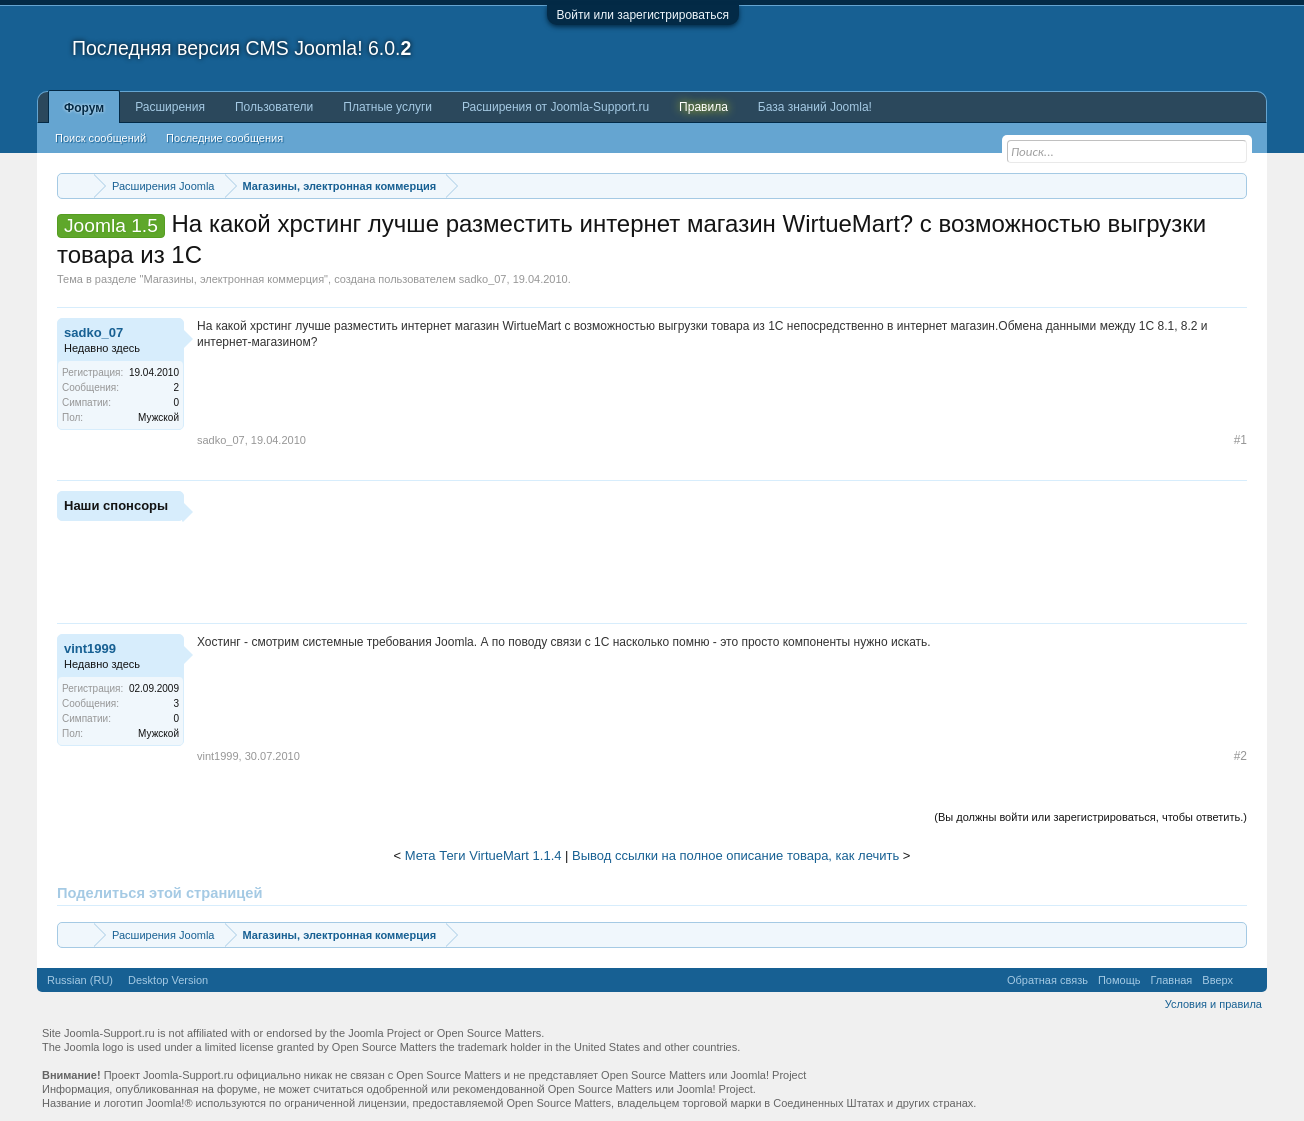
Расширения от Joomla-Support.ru (555, 107)
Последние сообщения (224, 138)
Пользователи (274, 107)
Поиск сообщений (100, 138)
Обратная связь (1047, 980)
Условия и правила (1213, 1004)
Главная (1171, 980)
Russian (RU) (80, 980)
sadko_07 (483, 279)
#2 (1240, 756)
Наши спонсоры (116, 505)
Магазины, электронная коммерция (233, 279)
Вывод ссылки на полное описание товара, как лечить (735, 855)
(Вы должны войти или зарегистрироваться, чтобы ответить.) (1090, 817)
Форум (84, 108)
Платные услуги (387, 107)
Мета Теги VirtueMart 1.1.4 (483, 855)
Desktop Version (168, 980)
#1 (1240, 440)
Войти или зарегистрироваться (643, 15)
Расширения (170, 107)
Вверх (1217, 980)
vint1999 (90, 648)
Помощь (1119, 980)
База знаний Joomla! (815, 107)
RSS (1250, 980)
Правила (703, 107)
